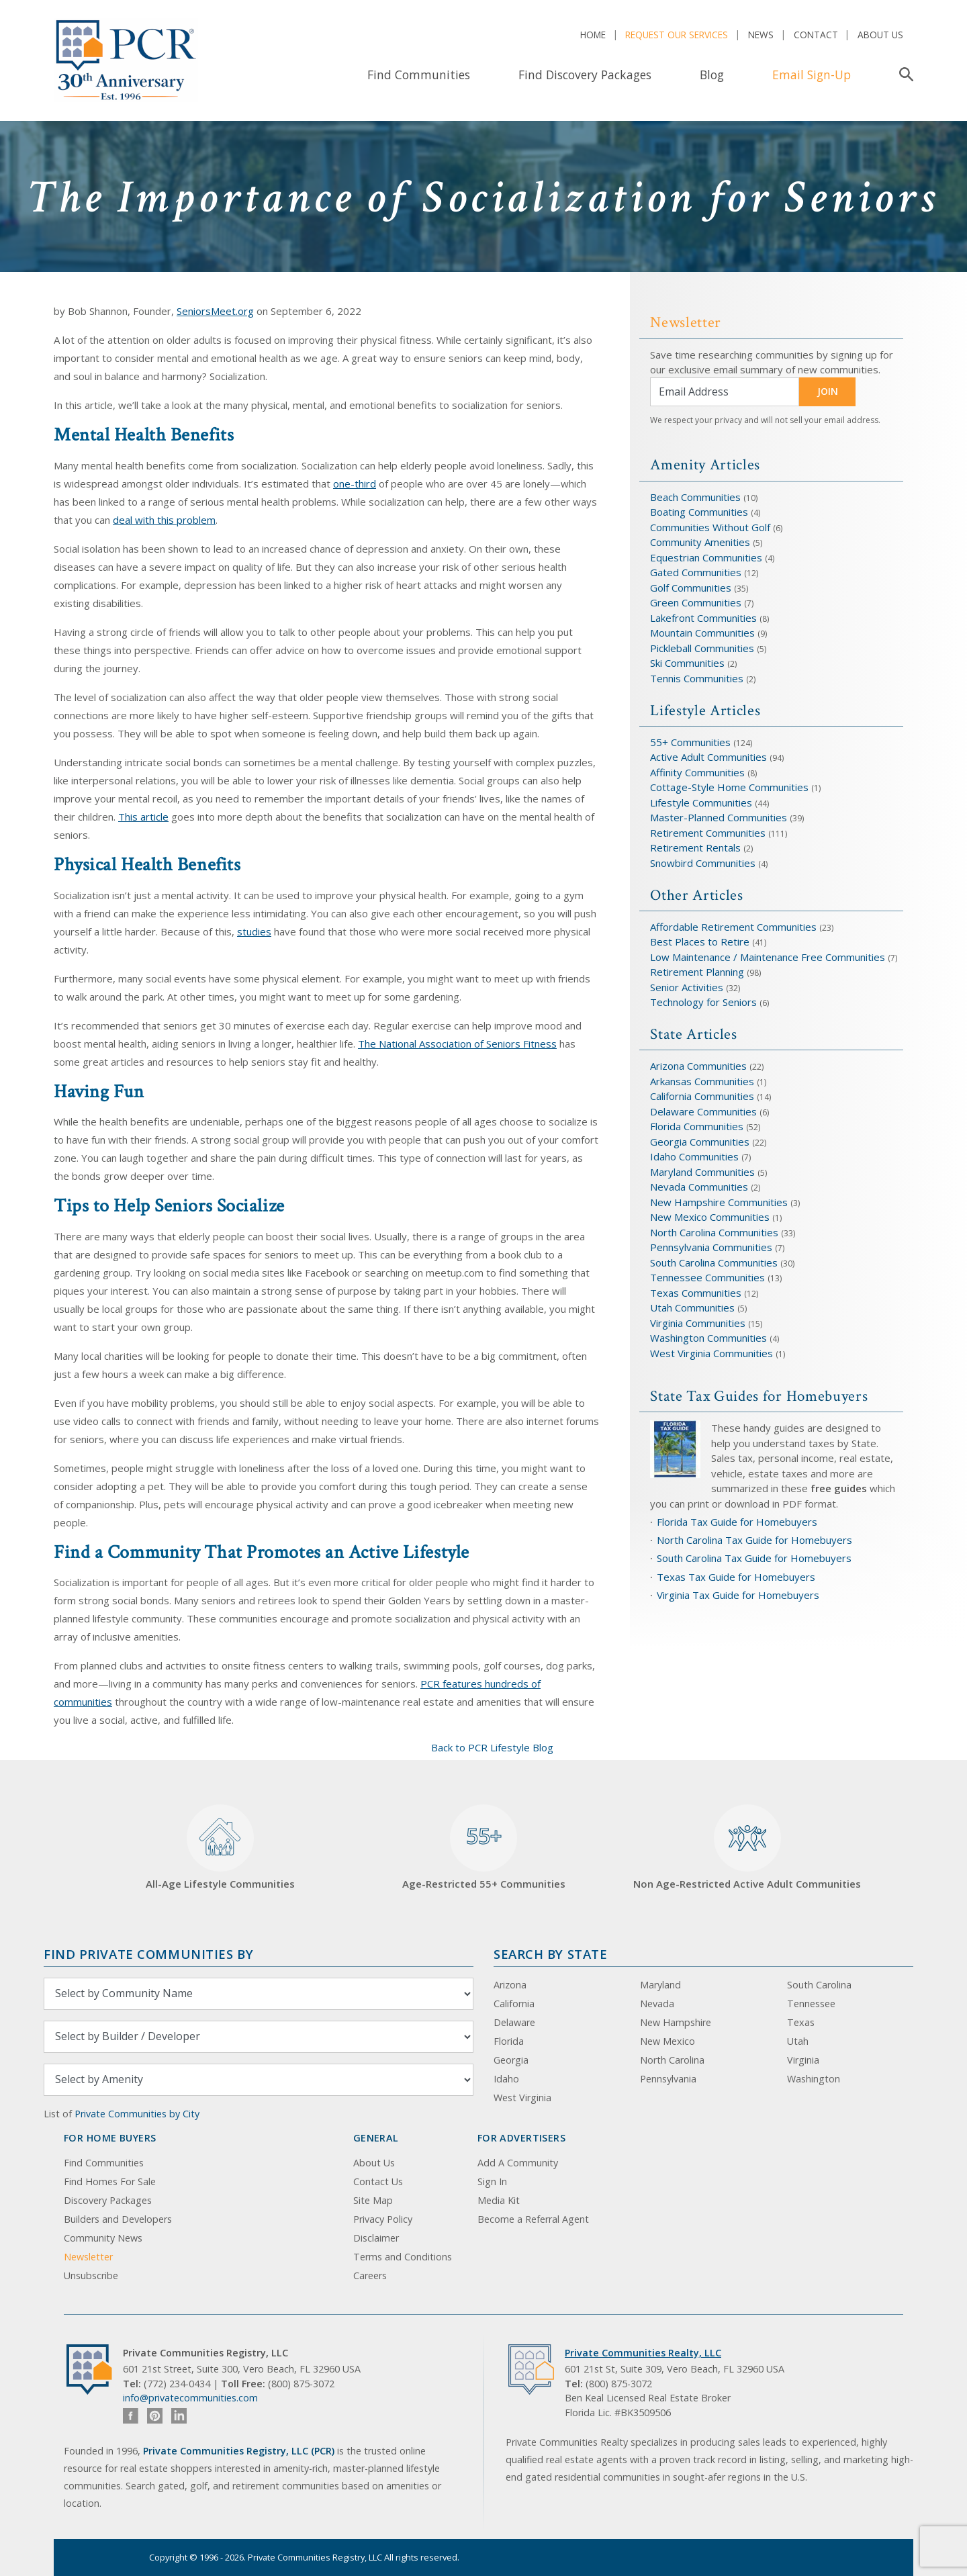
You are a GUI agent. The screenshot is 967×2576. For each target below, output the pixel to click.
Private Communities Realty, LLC (643, 2352)
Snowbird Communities (702, 863)
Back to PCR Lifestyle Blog (492, 1747)
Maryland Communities (702, 1172)
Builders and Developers (118, 2219)
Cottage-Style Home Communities (729, 787)
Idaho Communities (695, 1156)
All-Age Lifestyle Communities (220, 1847)
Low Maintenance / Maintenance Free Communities (769, 957)
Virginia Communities (697, 1323)
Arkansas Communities (703, 1081)
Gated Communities (695, 572)
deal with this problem (164, 519)
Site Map (373, 2200)
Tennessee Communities (709, 1277)
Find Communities (418, 74)
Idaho (506, 2078)
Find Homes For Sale (110, 2181)
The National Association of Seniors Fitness (457, 1043)
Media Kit (498, 2200)
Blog (712, 74)
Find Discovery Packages (584, 74)
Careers (370, 2275)
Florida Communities (696, 1126)
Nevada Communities (699, 1186)
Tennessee (811, 2003)
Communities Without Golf (710, 527)
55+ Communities (690, 742)
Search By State (550, 1953)
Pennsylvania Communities (711, 1247)
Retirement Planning (697, 971)
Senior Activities (686, 987)
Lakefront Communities (703, 618)
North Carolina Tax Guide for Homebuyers (754, 1540)
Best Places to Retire (699, 941)
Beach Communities (695, 497)
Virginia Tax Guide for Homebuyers (738, 1595)
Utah (798, 2041)
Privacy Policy (382, 2219)
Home (593, 34)
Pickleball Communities (702, 648)
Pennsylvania (668, 2078)
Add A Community (517, 2162)
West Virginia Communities (713, 1353)
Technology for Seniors (703, 1002)
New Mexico (667, 2041)
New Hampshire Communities (720, 1202)
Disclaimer (376, 2238)
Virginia (803, 2060)
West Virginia (522, 2097)
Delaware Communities (703, 1111)
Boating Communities (699, 511)
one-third (354, 483)
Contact (816, 34)
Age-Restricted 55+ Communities (483, 1847)
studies (254, 931)
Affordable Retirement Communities (733, 926)
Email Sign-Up (811, 74)
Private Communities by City (137, 2113)
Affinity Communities (698, 772)
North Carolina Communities (715, 1232)
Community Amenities (701, 542)
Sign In (492, 2181)
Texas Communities (695, 1292)
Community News (103, 2238)
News (761, 34)
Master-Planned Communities (718, 817)
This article (143, 816)
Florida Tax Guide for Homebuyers (737, 1521)
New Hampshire (675, 2022)
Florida (509, 2041)
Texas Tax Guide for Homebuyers (736, 1576)
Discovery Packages (108, 2200)
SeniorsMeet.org (215, 311)
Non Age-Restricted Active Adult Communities (747, 1847)
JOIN (827, 391)
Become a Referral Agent (533, 2219)
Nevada (657, 2003)
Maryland (660, 1984)
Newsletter (88, 2256)
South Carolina (819, 1984)
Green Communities (697, 602)
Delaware (514, 2022)
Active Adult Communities (708, 757)
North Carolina (672, 2060)
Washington (813, 2078)
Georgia (511, 2060)
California (514, 2003)
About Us (880, 34)
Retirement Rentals (696, 847)
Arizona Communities (698, 1065)
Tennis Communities (696, 678)
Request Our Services (676, 34)
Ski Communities (688, 663)
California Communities (702, 1096)
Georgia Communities (699, 1141)
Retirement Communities (708, 832)
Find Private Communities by (148, 1953)
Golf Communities (690, 587)
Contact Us (378, 2181)
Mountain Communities (702, 632)
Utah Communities (693, 1307)
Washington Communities (710, 1337)
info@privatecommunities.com (190, 2397)
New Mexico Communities (710, 1217)
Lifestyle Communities (702, 802)
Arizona (510, 1984)
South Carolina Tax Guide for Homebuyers (754, 1558)
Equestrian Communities (707, 557)
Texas (801, 2022)
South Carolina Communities (714, 1262)
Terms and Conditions (402, 2256)
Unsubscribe (91, 2275)
